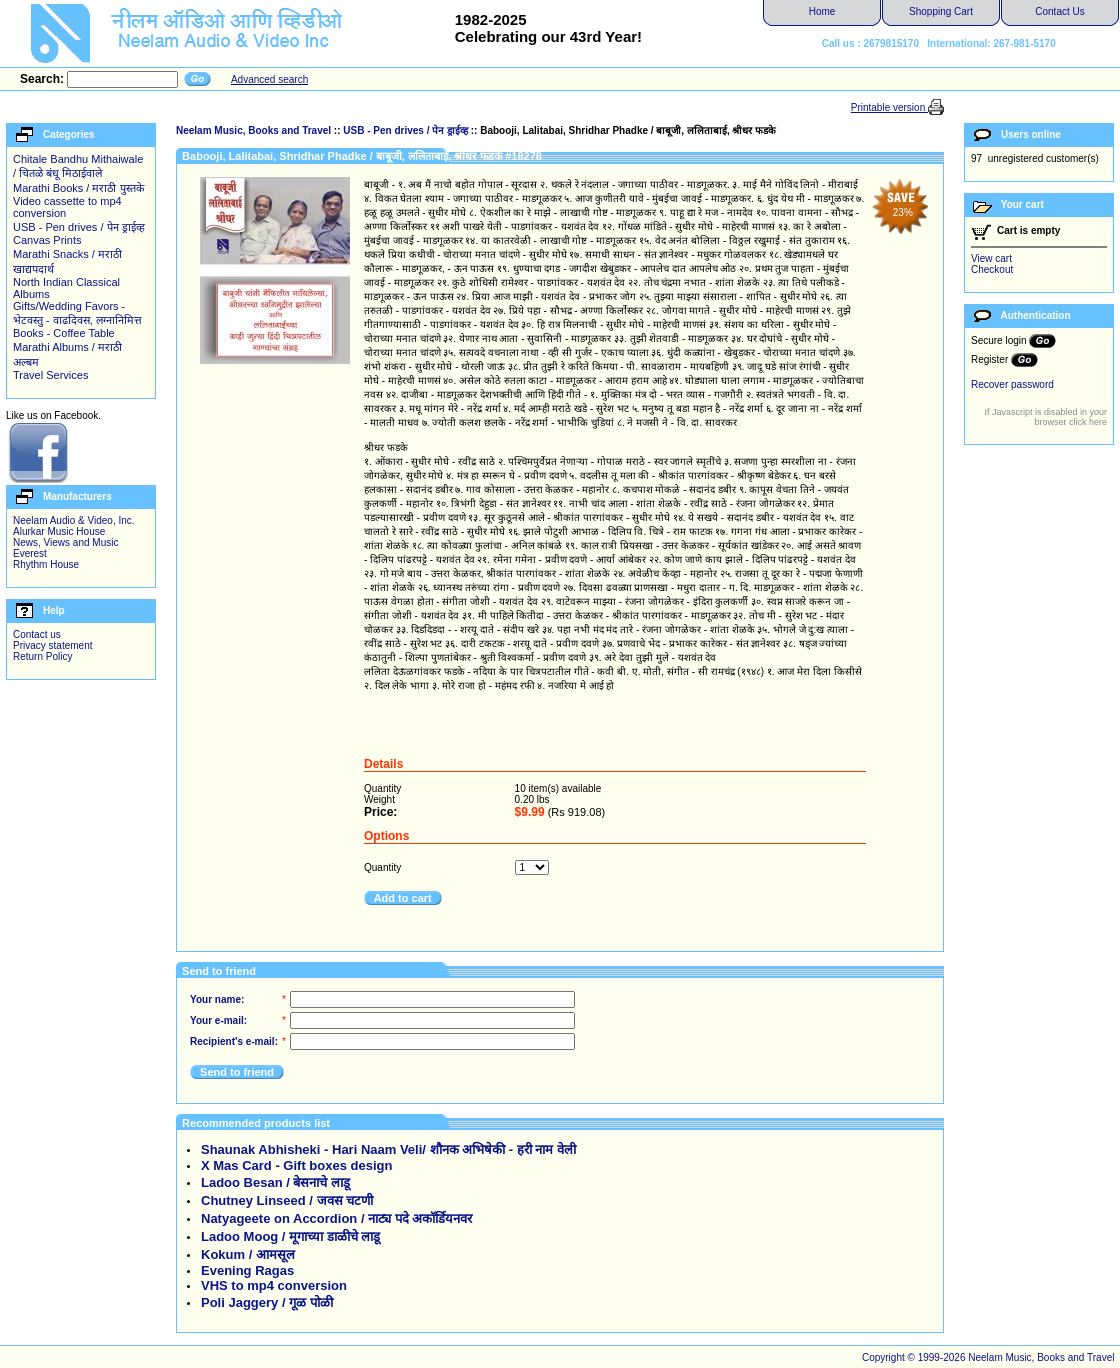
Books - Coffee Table (64, 333)
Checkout (992, 269)
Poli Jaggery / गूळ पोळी (267, 1302)
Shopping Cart (941, 11)
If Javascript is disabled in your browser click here (1045, 417)
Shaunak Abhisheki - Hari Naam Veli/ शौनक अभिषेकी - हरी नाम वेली (388, 1149)
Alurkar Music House (59, 531)
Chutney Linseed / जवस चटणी (287, 1200)
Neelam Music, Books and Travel (253, 130)
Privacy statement (52, 645)
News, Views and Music (65, 542)
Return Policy (42, 656)
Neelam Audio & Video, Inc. (74, 520)
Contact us (37, 634)
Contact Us (1059, 11)
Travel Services (50, 375)
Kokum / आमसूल (248, 1254)
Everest (30, 553)
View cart (991, 258)
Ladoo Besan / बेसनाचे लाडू (275, 1182)
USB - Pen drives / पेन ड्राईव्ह (79, 227)
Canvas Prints (47, 240)
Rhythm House (46, 564)
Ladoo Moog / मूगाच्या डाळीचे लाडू (290, 1236)
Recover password (1012, 384)
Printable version (889, 107)
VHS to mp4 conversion (274, 1285)
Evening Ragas (247, 1270)
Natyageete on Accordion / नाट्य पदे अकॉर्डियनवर (336, 1218)
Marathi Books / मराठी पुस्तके (78, 188)
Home (822, 11)
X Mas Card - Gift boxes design (296, 1165)
